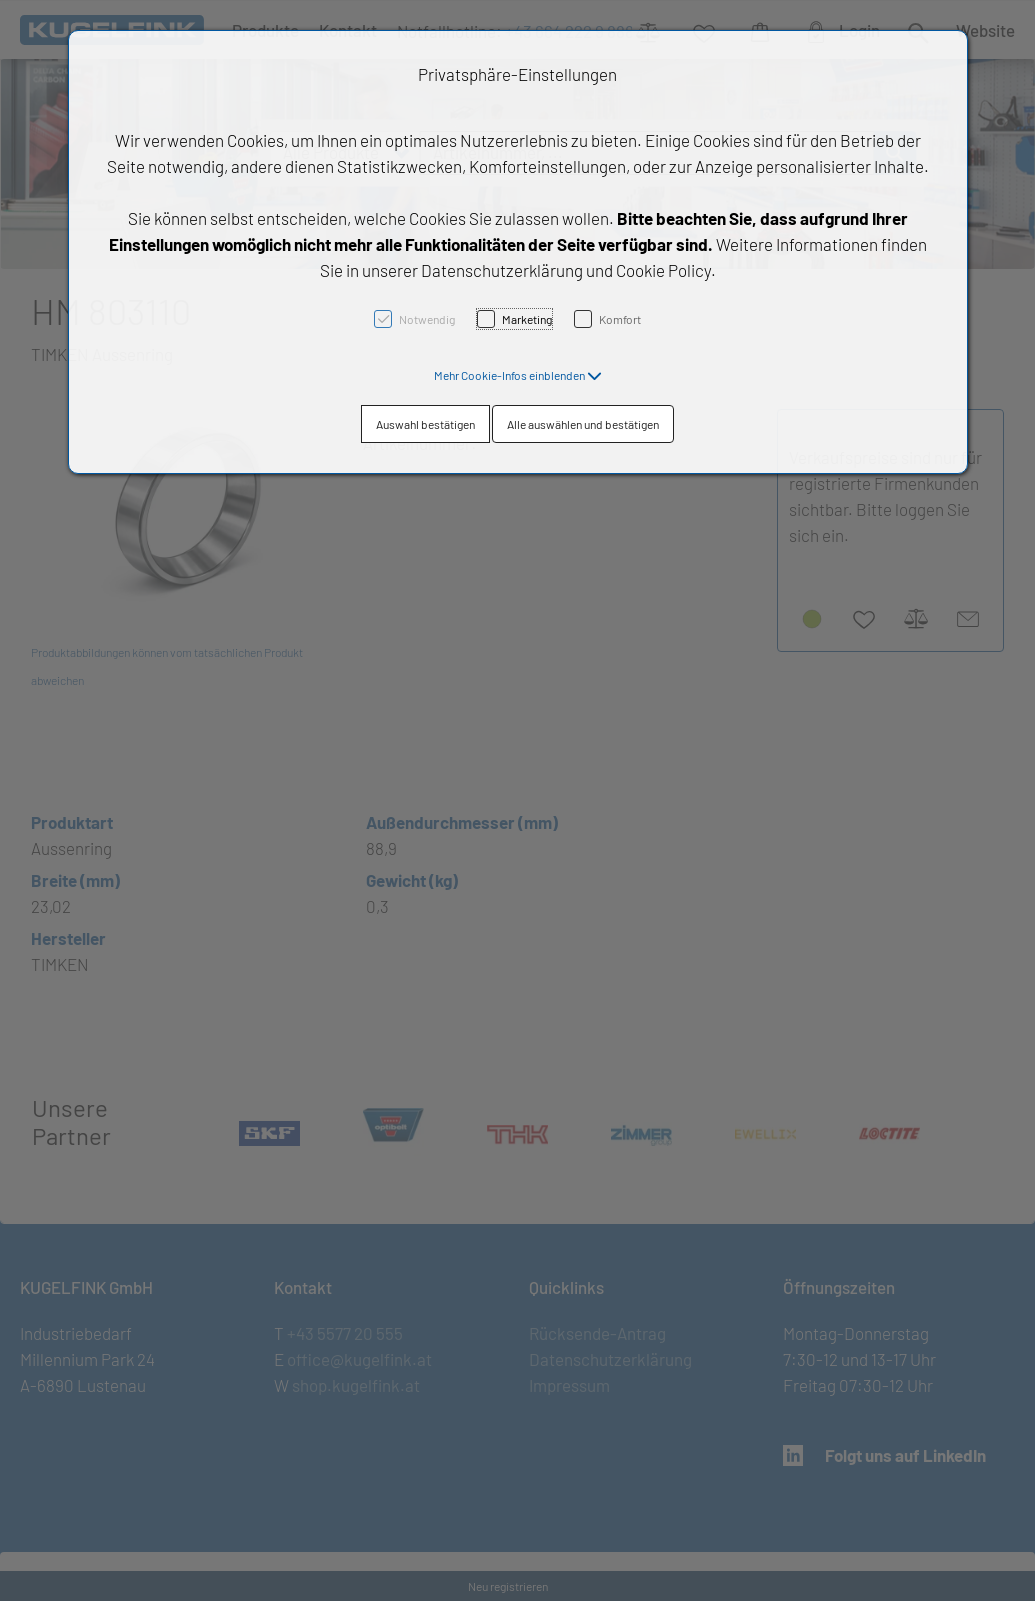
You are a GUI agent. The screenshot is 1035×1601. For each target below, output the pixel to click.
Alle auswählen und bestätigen (583, 424)
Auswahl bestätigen (425, 424)
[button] (518, 375)
